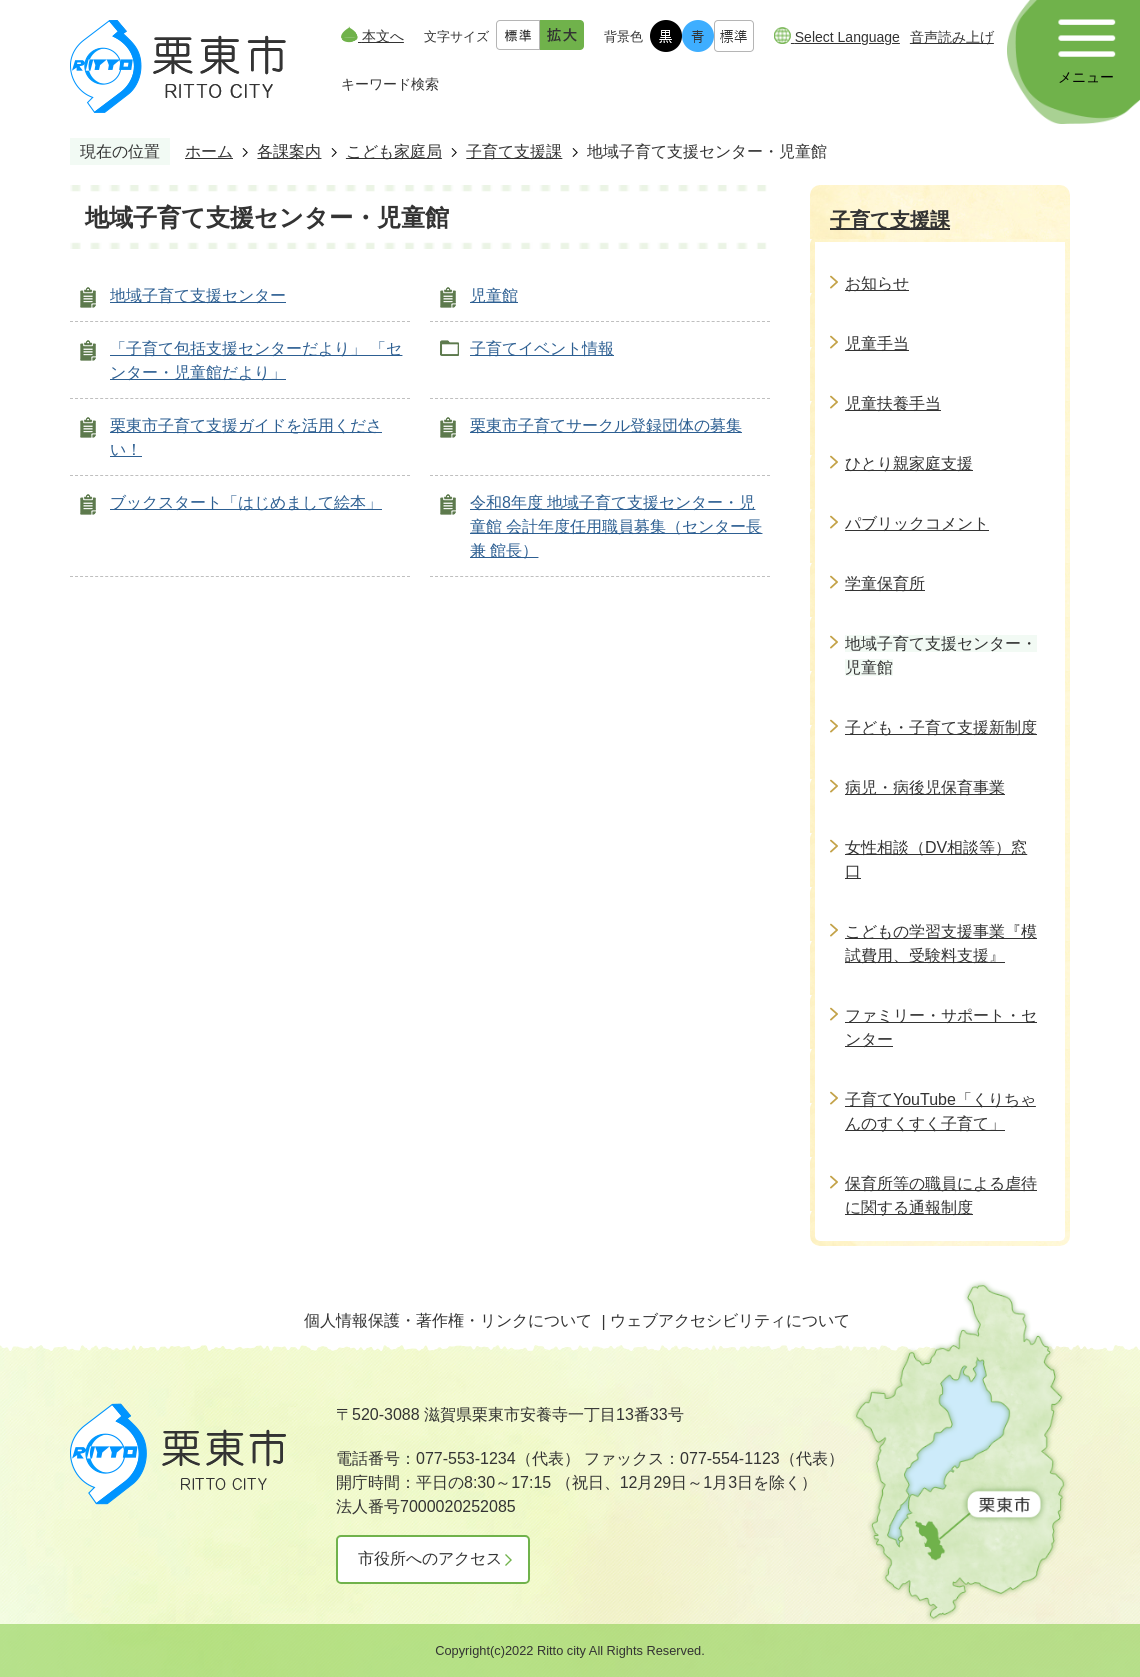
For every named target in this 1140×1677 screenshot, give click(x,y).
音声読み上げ (952, 37)
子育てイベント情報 (542, 348)
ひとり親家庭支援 (909, 463)
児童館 (494, 295)
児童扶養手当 (893, 403)
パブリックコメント (917, 523)
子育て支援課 (514, 151)
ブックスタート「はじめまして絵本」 (246, 502)
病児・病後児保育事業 (925, 787)
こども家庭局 (394, 151)
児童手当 (877, 343)
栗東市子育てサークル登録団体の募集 (606, 425)
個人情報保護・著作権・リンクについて (448, 1320)
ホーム (209, 151)
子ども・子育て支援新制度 (941, 727)
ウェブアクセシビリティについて (730, 1320)
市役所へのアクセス (430, 1558)
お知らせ (877, 283)
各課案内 (289, 151)
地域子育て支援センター (198, 295)
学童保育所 (885, 583)
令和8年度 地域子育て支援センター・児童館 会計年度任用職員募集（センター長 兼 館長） (616, 526)
